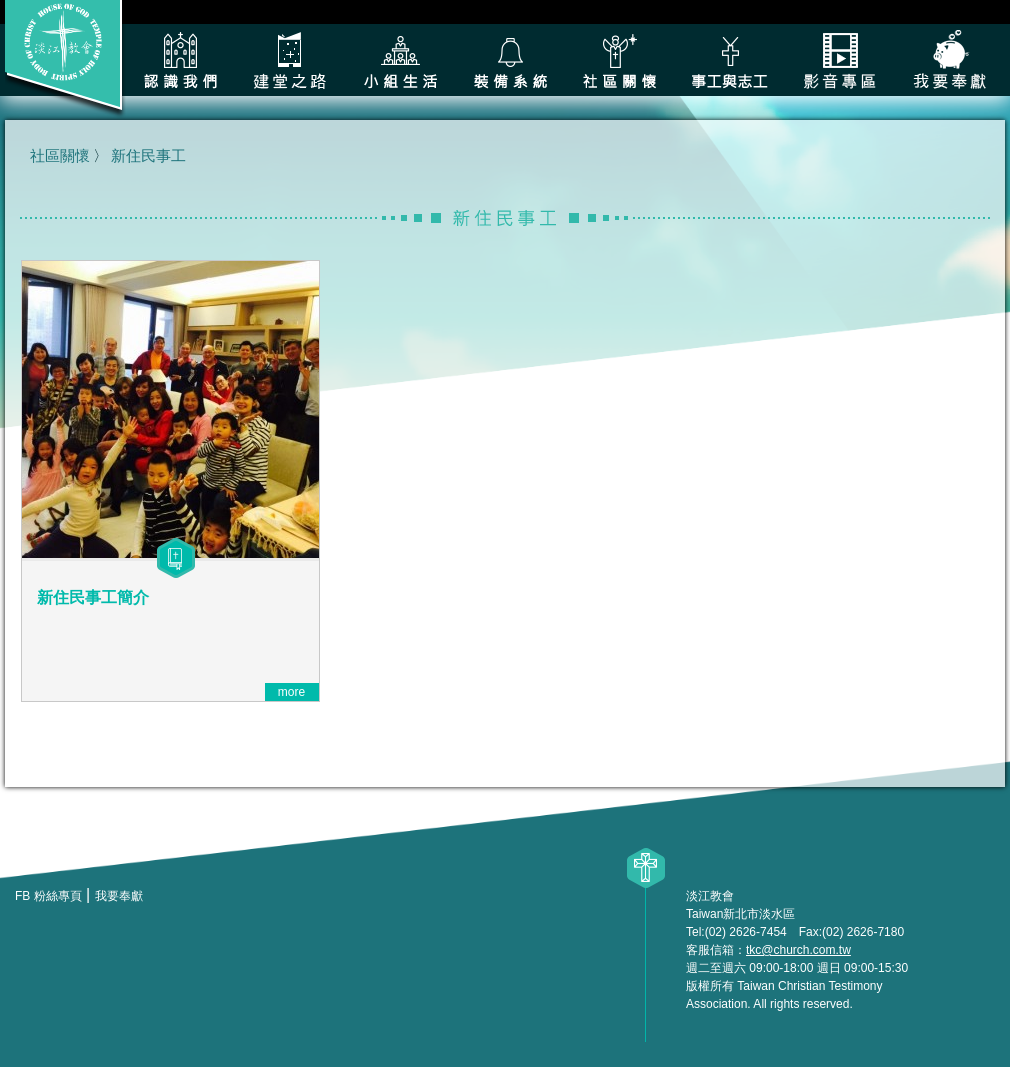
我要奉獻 (950, 60)
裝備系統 (510, 60)
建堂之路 (290, 60)
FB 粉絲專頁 (48, 896)
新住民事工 (148, 155)
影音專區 (840, 60)
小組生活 (400, 60)
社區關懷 (620, 60)
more (291, 692)
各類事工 (730, 60)
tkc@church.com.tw (798, 950)
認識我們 (180, 60)
